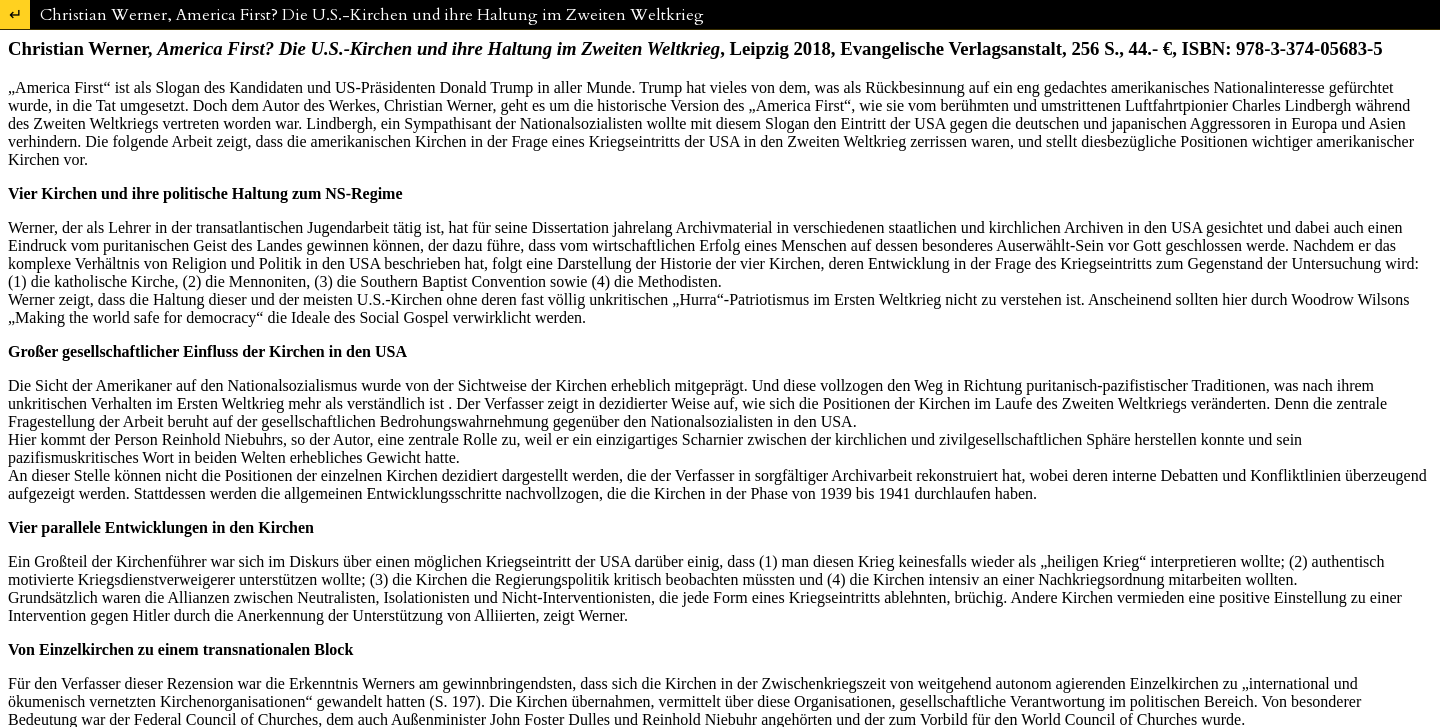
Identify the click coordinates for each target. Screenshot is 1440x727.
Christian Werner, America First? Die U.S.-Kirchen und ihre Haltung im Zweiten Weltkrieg (372, 15)
